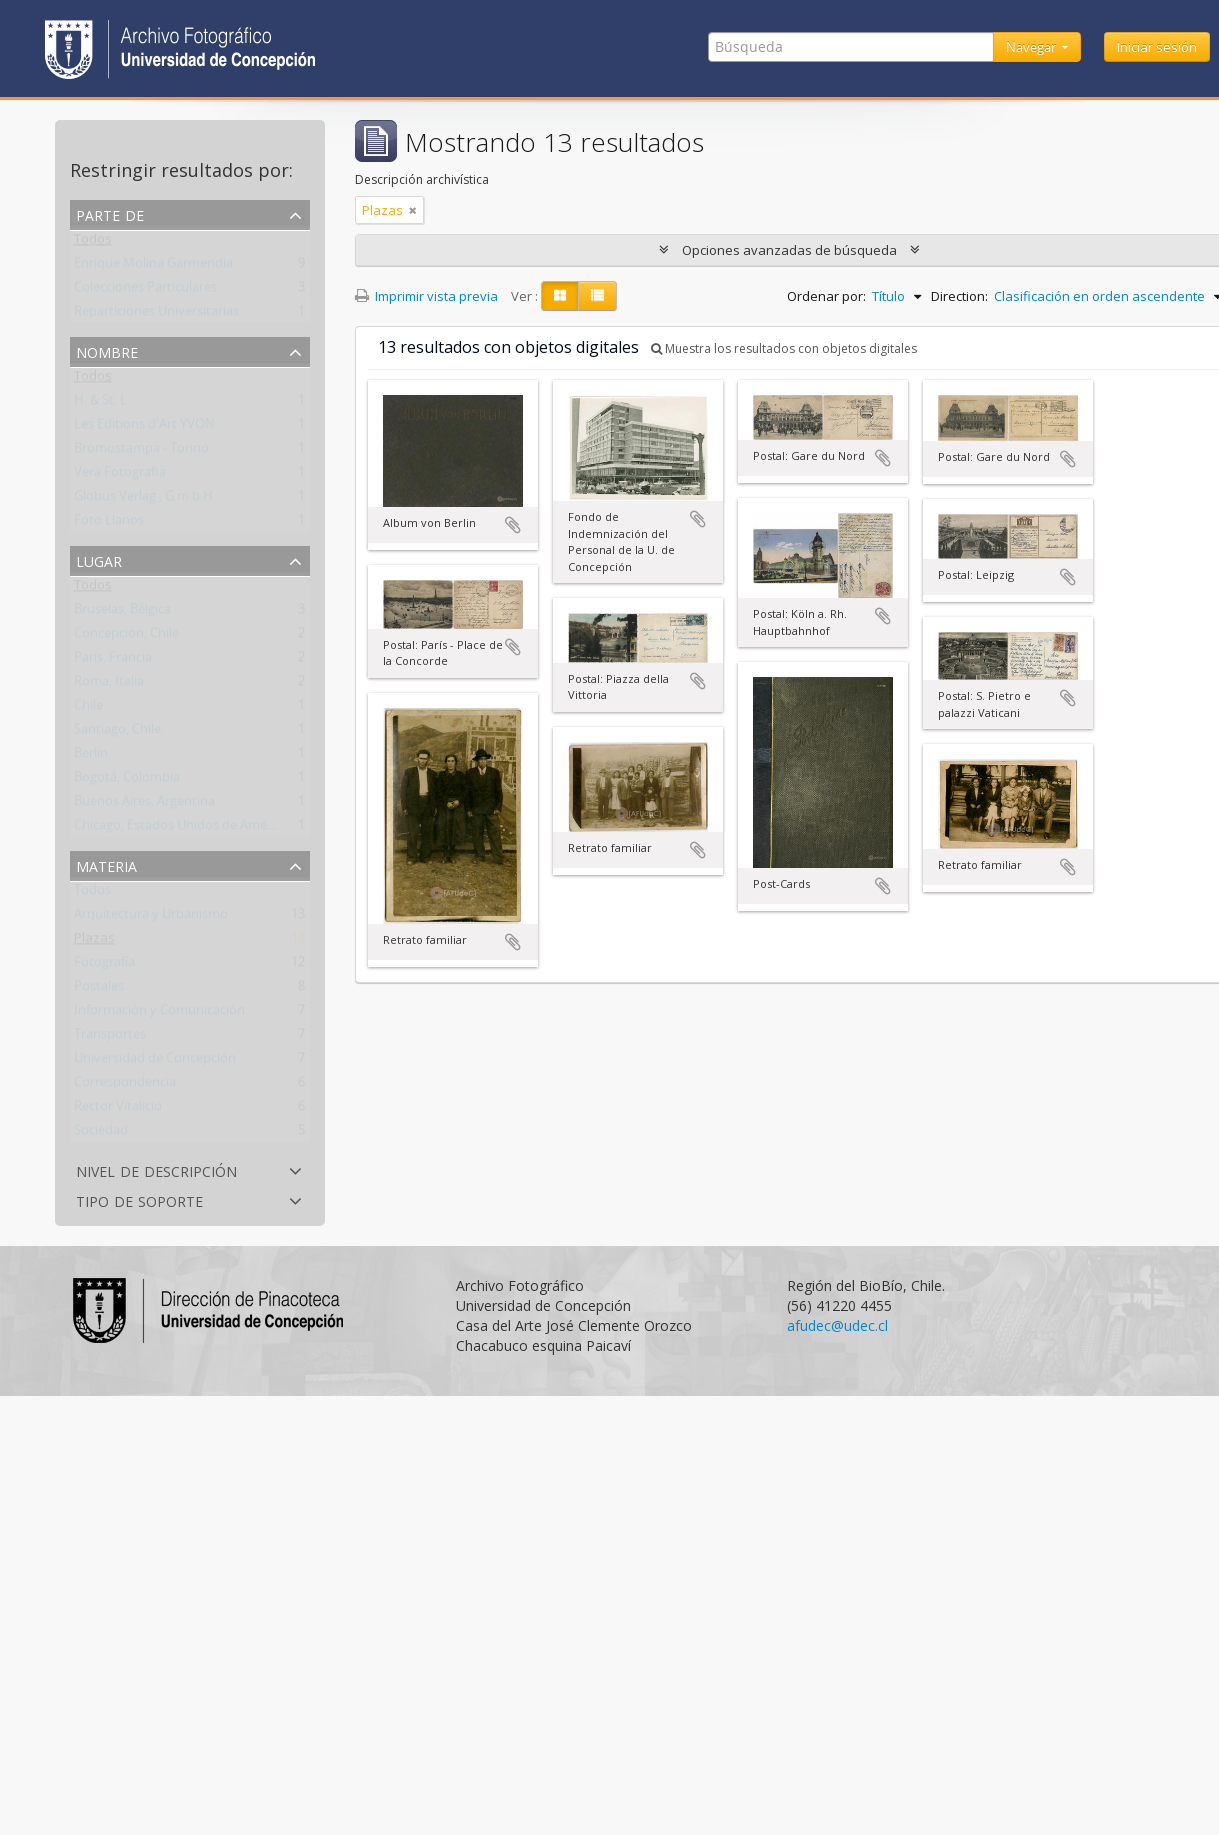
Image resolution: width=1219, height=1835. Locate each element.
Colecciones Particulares (145, 291)
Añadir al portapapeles (513, 525)
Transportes (110, 1038)
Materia (106, 864)
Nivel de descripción (156, 1169)
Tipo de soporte (139, 1199)
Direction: (959, 296)
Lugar (99, 559)
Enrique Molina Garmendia (153, 267)
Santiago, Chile (117, 733)
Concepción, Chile (126, 637)
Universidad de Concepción (155, 1062)
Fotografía (104, 966)
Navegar (1032, 47)
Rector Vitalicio (118, 1110)
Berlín (91, 757)
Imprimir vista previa (426, 296)
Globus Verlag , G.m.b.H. (145, 500)
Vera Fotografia (120, 476)
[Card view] (560, 296)
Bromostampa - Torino (141, 452)
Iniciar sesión (1157, 47)
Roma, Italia (109, 685)
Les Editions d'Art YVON (144, 428)
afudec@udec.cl (837, 1325)
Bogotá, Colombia (127, 781)
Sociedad (101, 1134)
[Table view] (597, 296)
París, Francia (113, 661)
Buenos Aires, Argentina (144, 805)
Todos (93, 243)
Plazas (94, 942)
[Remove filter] (413, 210)
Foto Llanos (109, 524)
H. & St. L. (102, 404)
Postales (99, 990)
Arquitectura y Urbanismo (151, 918)
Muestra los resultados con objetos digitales (784, 348)
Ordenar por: (826, 296)
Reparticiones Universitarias (156, 315)
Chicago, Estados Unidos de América (181, 829)
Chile (88, 709)
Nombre (107, 350)
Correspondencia (125, 1086)
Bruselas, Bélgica (122, 613)
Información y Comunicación (159, 1014)
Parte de (110, 213)
